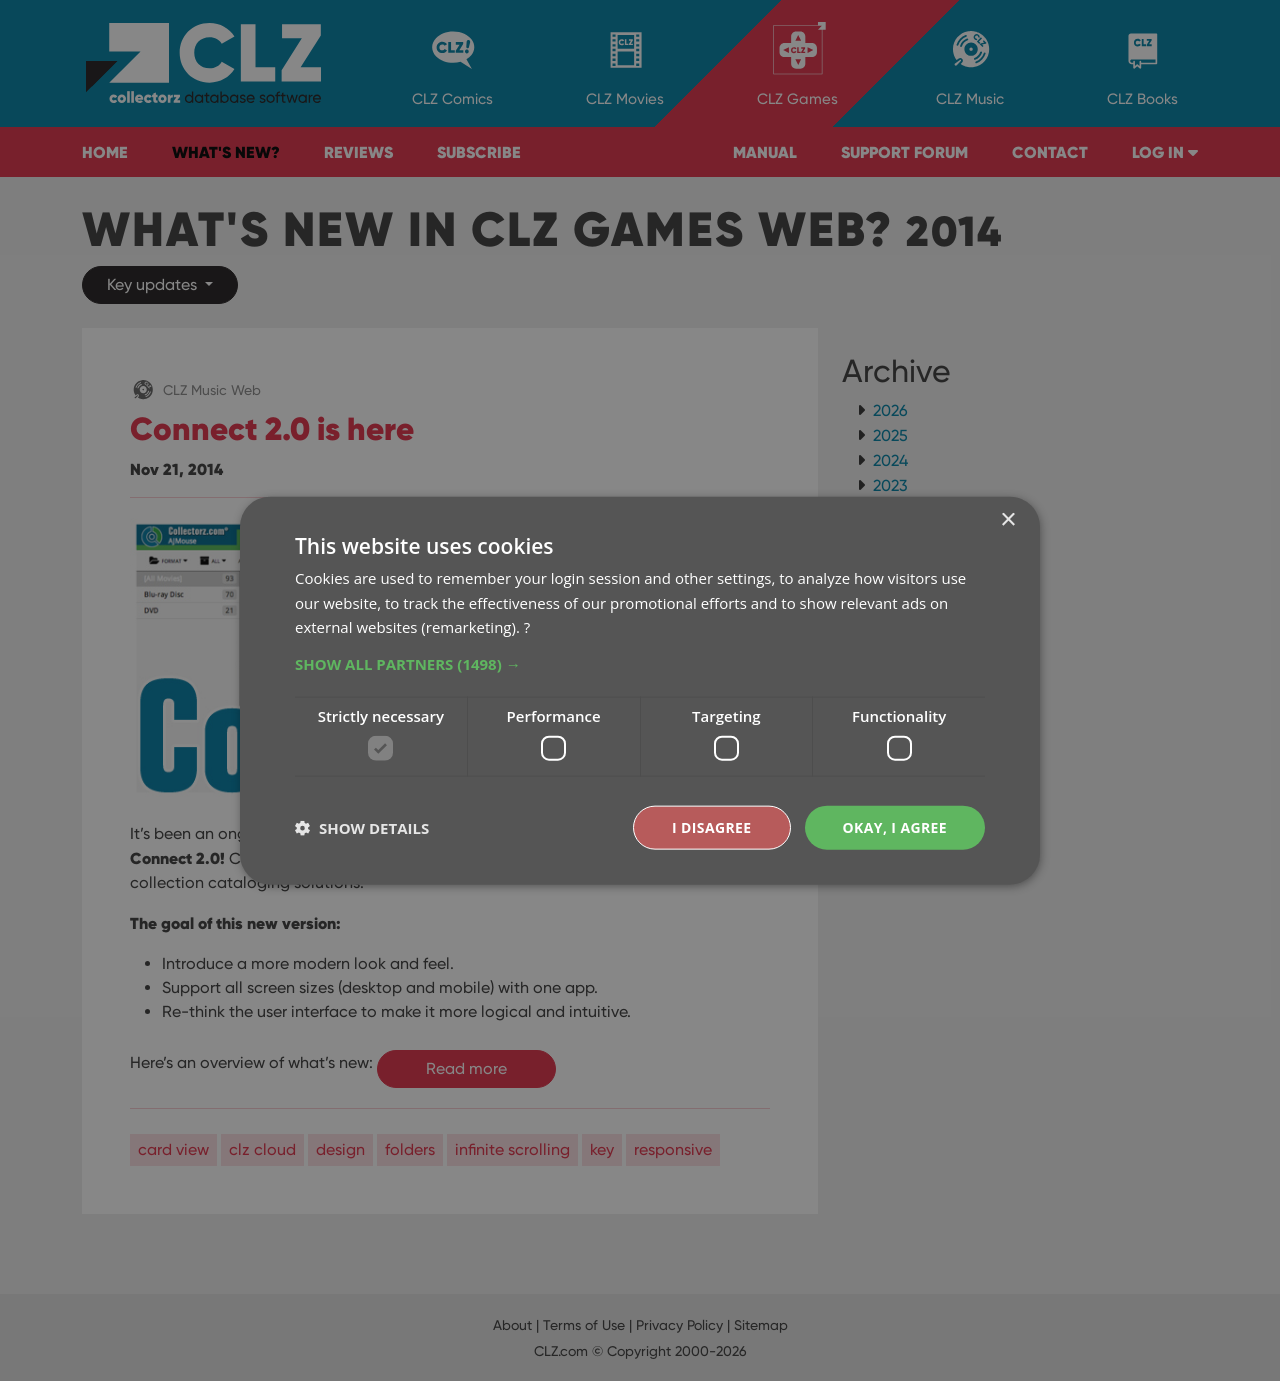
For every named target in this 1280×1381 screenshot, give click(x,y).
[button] (640, 664)
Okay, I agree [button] (894, 826)
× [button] (1007, 519)
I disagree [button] (712, 826)
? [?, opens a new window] (527, 627)
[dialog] (640, 690)
